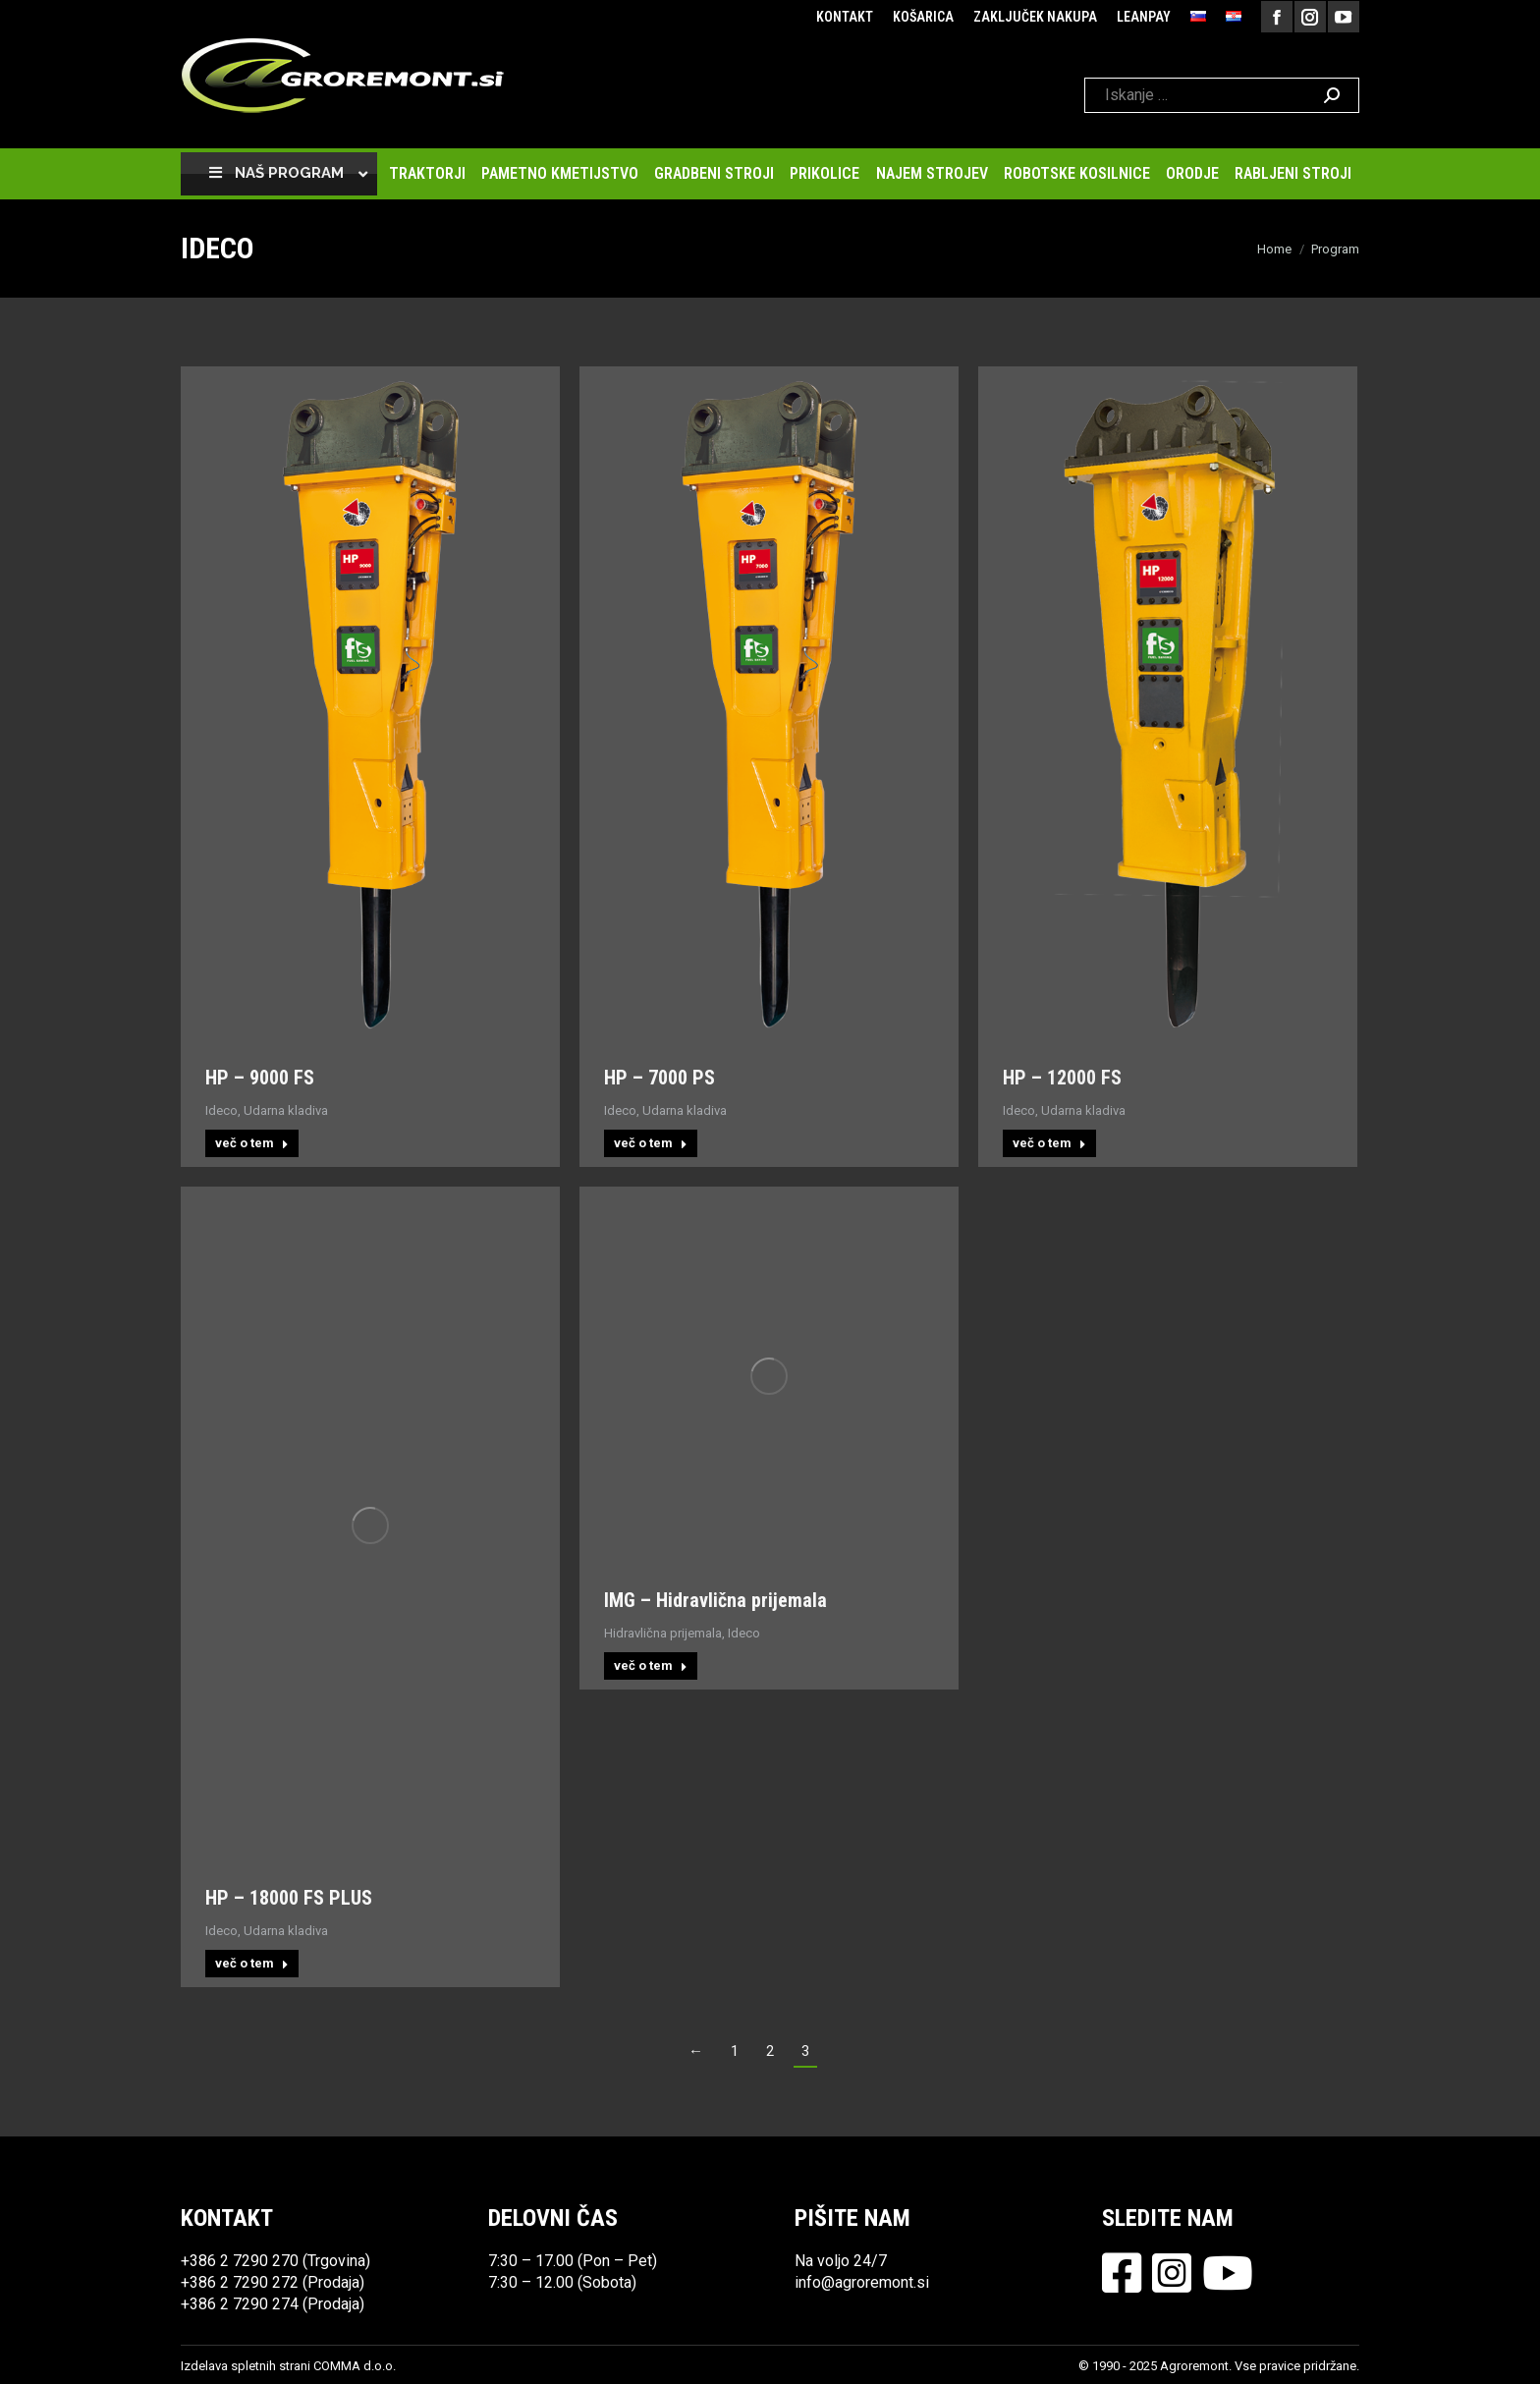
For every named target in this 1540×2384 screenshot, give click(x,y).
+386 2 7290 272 (240, 2282)
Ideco (221, 1110)
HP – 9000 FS (259, 1077)
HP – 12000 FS (1062, 1077)
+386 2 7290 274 (240, 2304)
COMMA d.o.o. (354, 2365)
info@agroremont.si (862, 2282)
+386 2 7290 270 (240, 2260)
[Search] (1221, 95)
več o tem (252, 1143)
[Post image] (370, 704)
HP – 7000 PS (659, 1077)
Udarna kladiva (286, 1110)
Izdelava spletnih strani (245, 2365)
